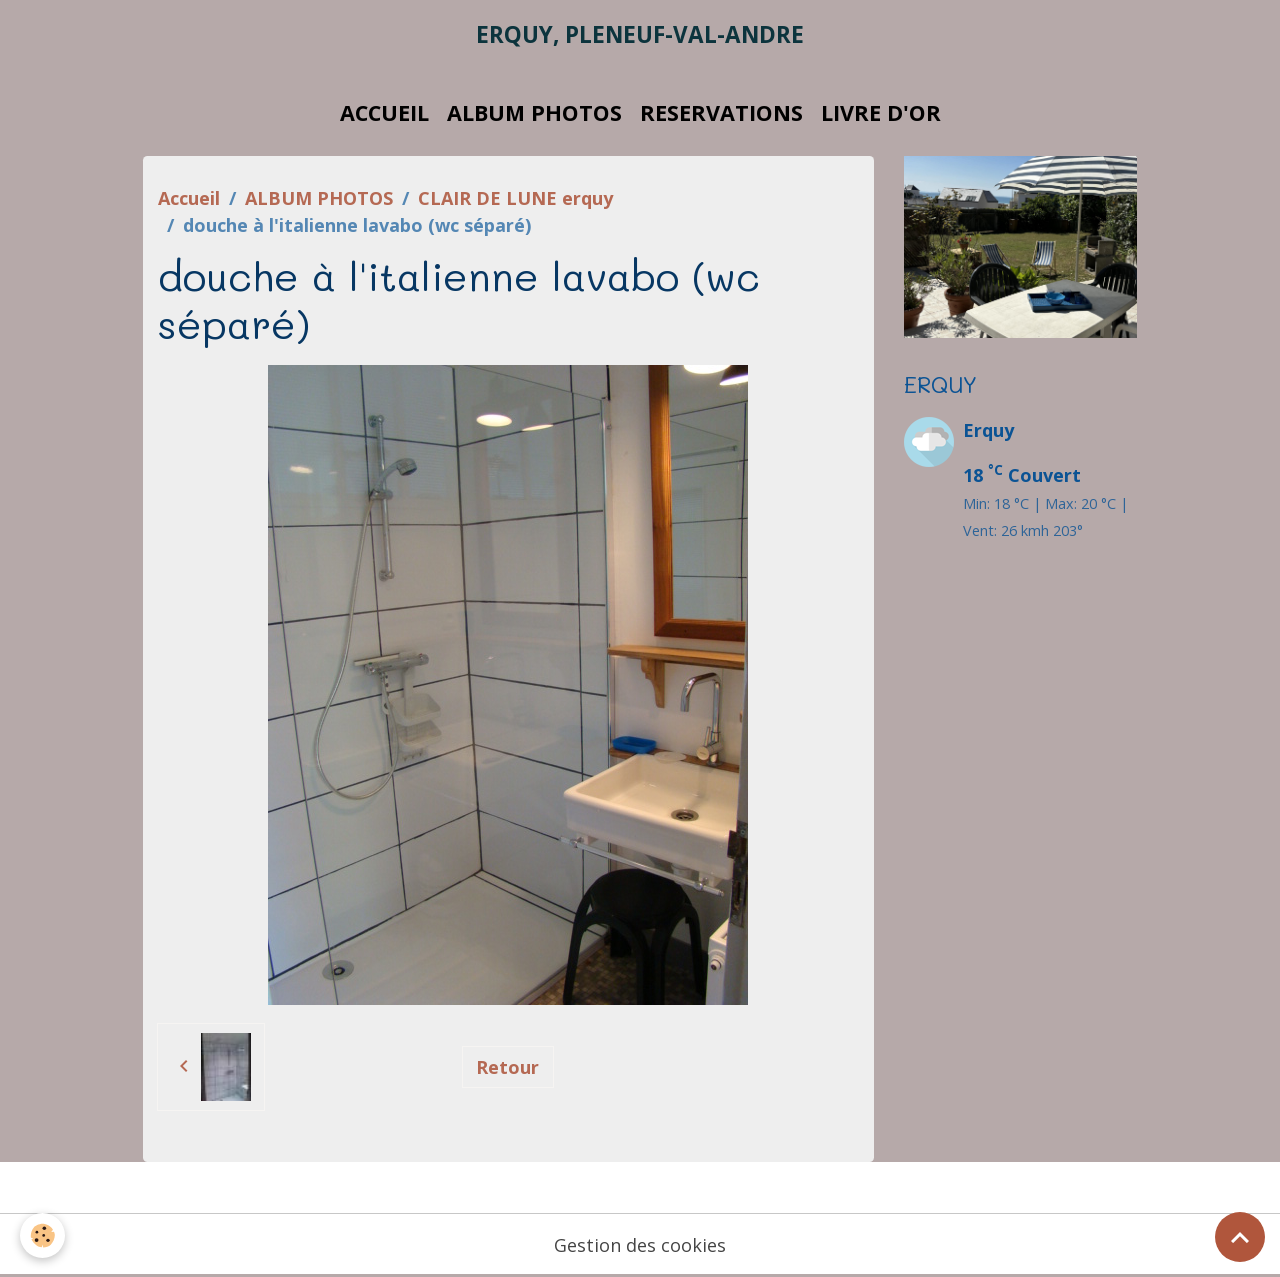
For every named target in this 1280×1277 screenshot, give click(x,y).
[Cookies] (42, 1235)
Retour (507, 1067)
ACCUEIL (384, 112)
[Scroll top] (1240, 1237)
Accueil (189, 198)
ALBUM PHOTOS (534, 112)
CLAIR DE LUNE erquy (515, 198)
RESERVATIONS (721, 112)
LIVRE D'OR (881, 112)
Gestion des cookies (640, 1245)
